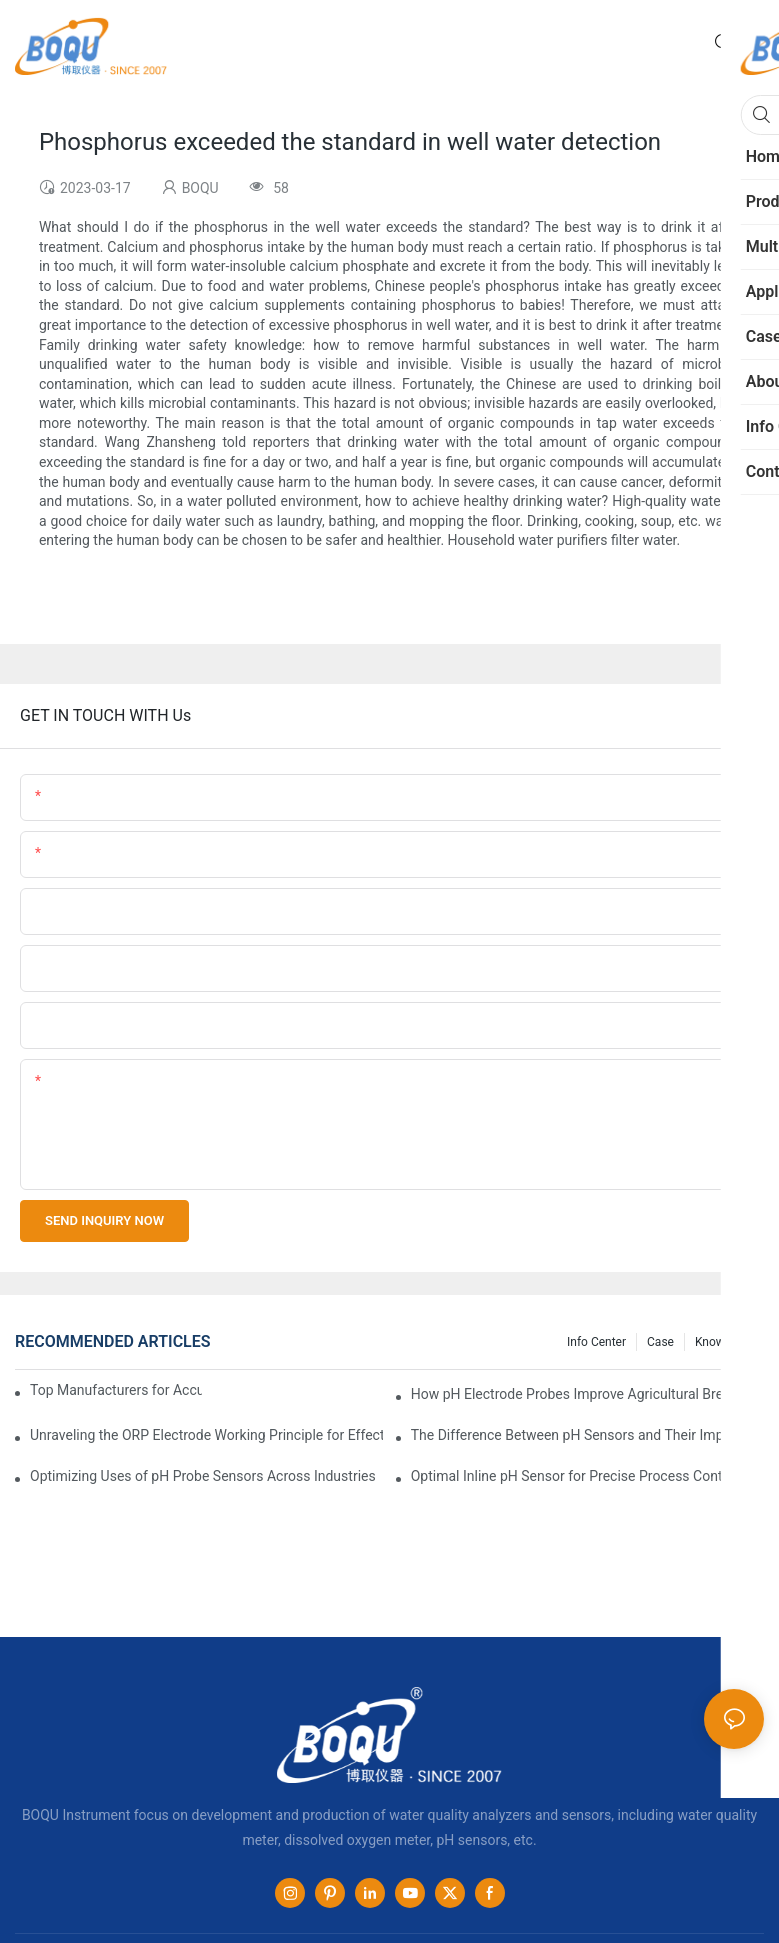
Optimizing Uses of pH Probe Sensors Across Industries (203, 1476)
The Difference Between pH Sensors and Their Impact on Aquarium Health (587, 1435)
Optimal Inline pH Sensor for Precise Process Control (575, 1476)
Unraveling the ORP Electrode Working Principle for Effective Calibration (206, 1435)
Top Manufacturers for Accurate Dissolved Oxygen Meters (116, 1390)
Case (660, 1342)
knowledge (724, 1342)
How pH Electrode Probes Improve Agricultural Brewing (582, 1394)
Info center (596, 1342)
